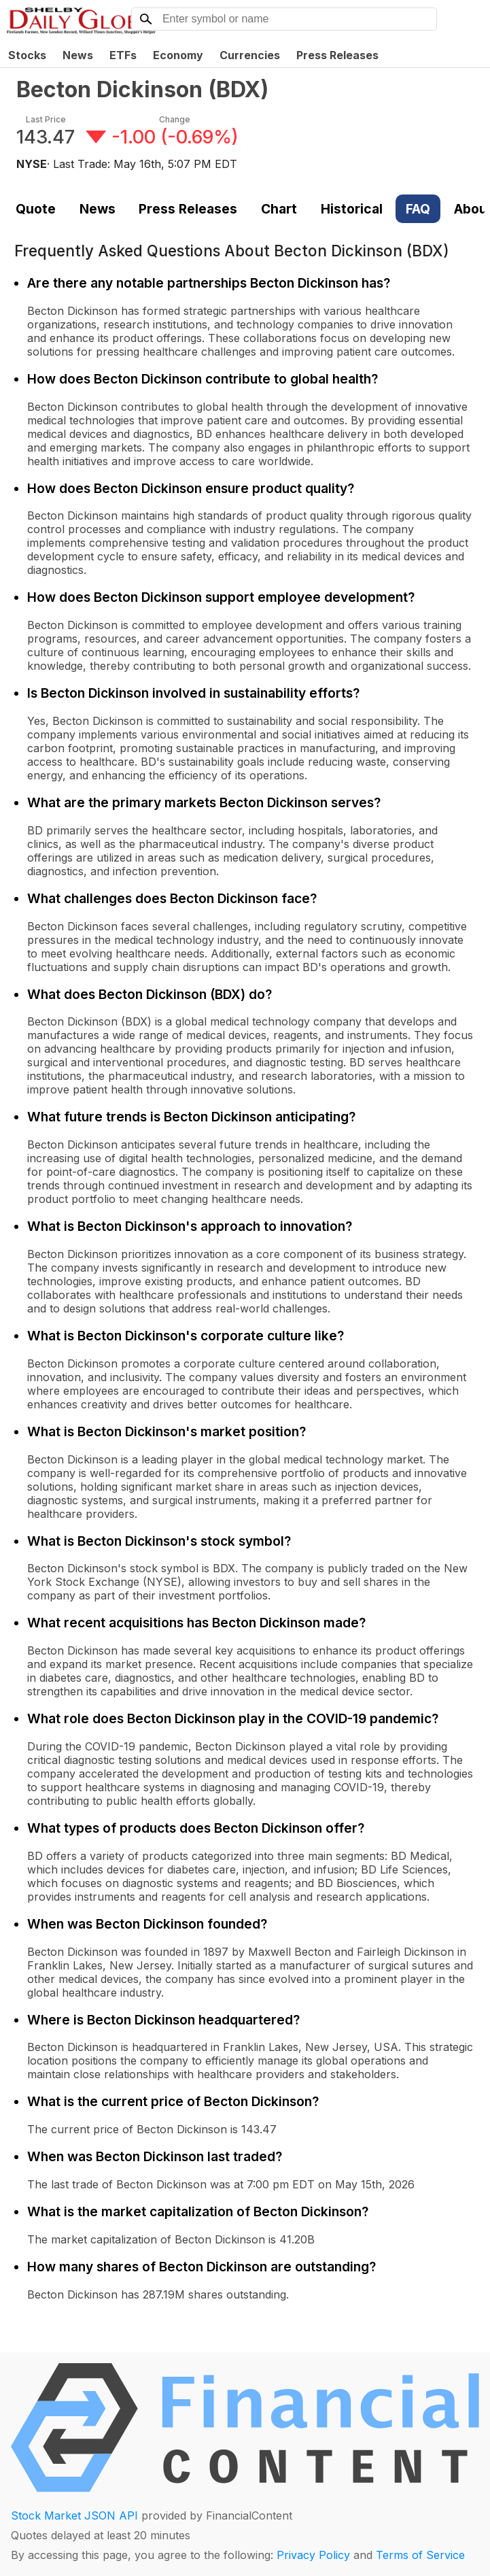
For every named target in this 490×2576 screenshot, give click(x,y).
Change (174, 119)
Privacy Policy (313, 2555)
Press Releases (337, 55)
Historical (352, 209)
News (78, 55)
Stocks (27, 55)
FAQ (418, 209)
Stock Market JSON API (74, 2515)
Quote (36, 209)
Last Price (46, 119)
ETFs (123, 55)
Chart (279, 209)
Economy (178, 55)
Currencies (250, 55)
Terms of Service (420, 2555)
